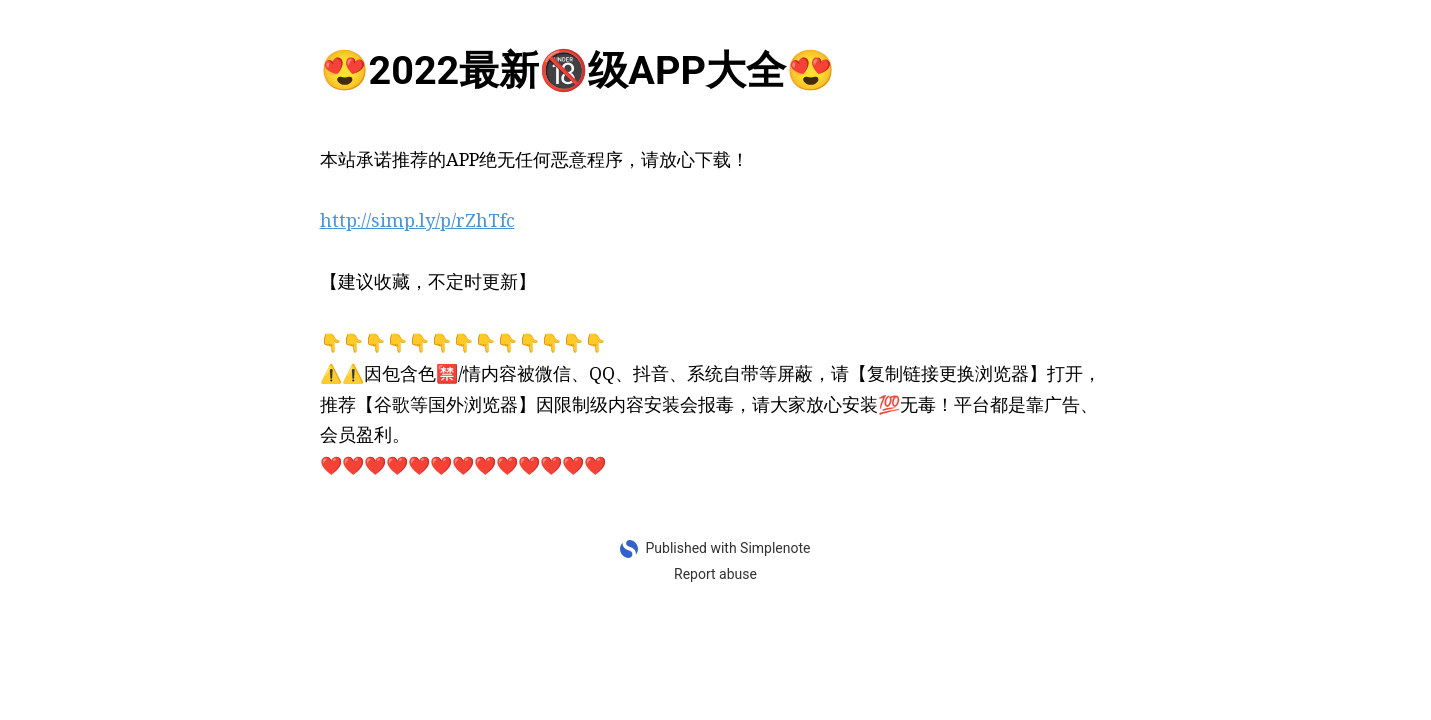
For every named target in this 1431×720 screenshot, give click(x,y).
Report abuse (715, 574)
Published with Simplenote (727, 548)
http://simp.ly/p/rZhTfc (417, 220)
